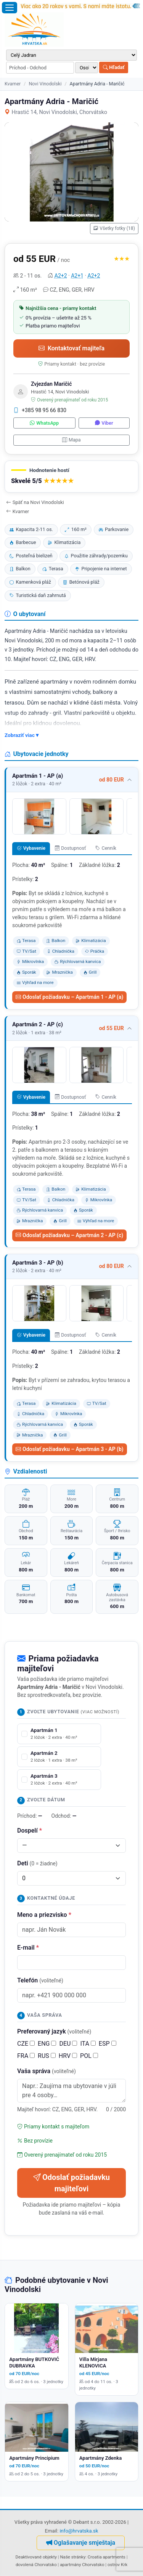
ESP (107, 2043)
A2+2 (61, 276)
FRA (26, 2055)
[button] (71, 477)
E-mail (28, 1947)
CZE (26, 2043)
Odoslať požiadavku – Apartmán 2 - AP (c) (69, 1235)
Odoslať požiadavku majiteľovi (71, 2183)
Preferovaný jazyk (54, 2031)
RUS (47, 2055)
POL (89, 2055)
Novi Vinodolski (45, 84)
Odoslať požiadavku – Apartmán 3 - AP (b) (70, 1449)
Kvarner (13, 84)
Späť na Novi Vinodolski (35, 502)
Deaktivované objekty (36, 2557)
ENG (47, 2043)
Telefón (40, 1980)
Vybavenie (31, 848)
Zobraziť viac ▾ (22, 735)
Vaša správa (46, 2071)
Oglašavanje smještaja (80, 2542)
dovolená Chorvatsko (36, 2564)
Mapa (71, 440)
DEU (68, 2043)
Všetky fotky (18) (114, 228)
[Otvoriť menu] (9, 7)
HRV (68, 2055)
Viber (104, 423)
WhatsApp (44, 423)
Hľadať (113, 67)
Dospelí (29, 1830)
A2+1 (77, 276)
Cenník (105, 848)
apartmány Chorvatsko (82, 2564)
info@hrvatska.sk (78, 2531)
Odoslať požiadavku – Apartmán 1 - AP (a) (69, 997)
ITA (87, 2043)
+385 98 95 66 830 (39, 410)
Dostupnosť (70, 848)
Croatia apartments (106, 2557)
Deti (37, 1863)
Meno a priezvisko (44, 1914)
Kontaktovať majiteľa (71, 348)
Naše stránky (72, 2557)
